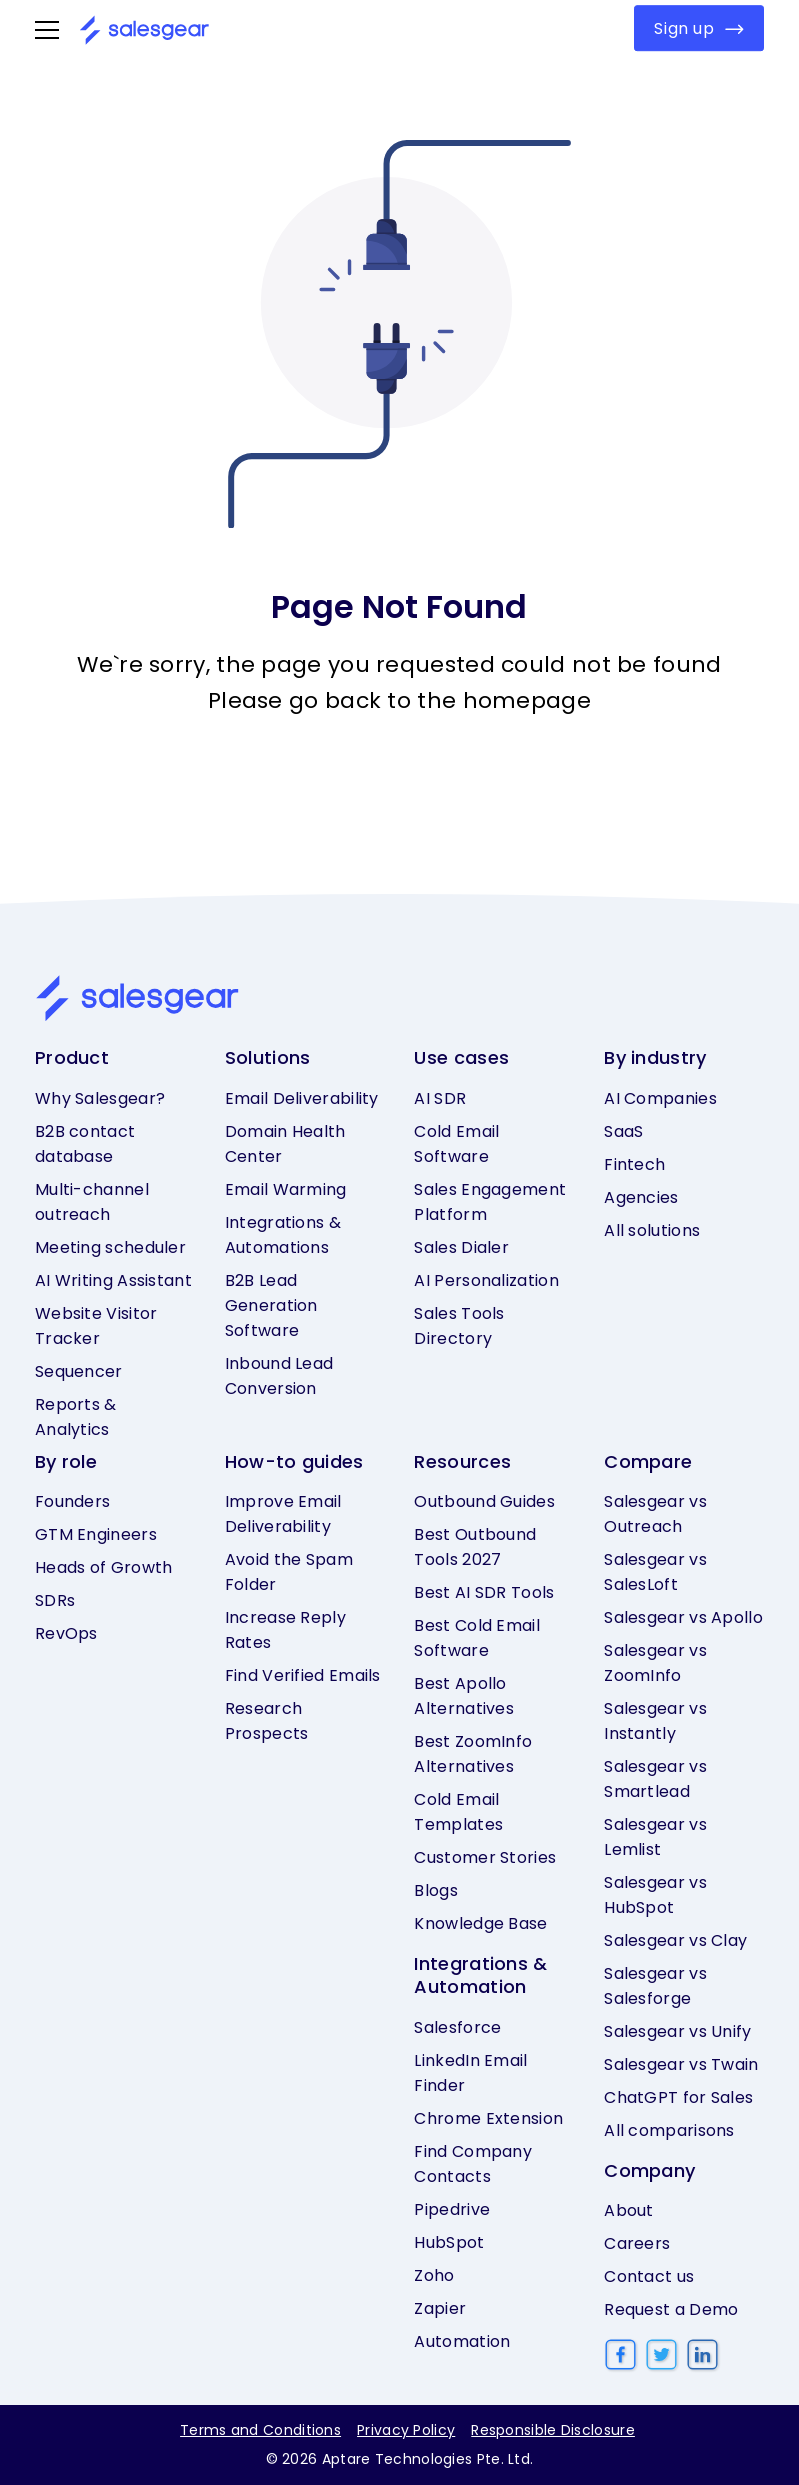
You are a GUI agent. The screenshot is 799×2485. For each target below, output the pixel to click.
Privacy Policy (406, 2430)
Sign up (698, 28)
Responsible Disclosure (553, 2430)
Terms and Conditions (260, 2430)
